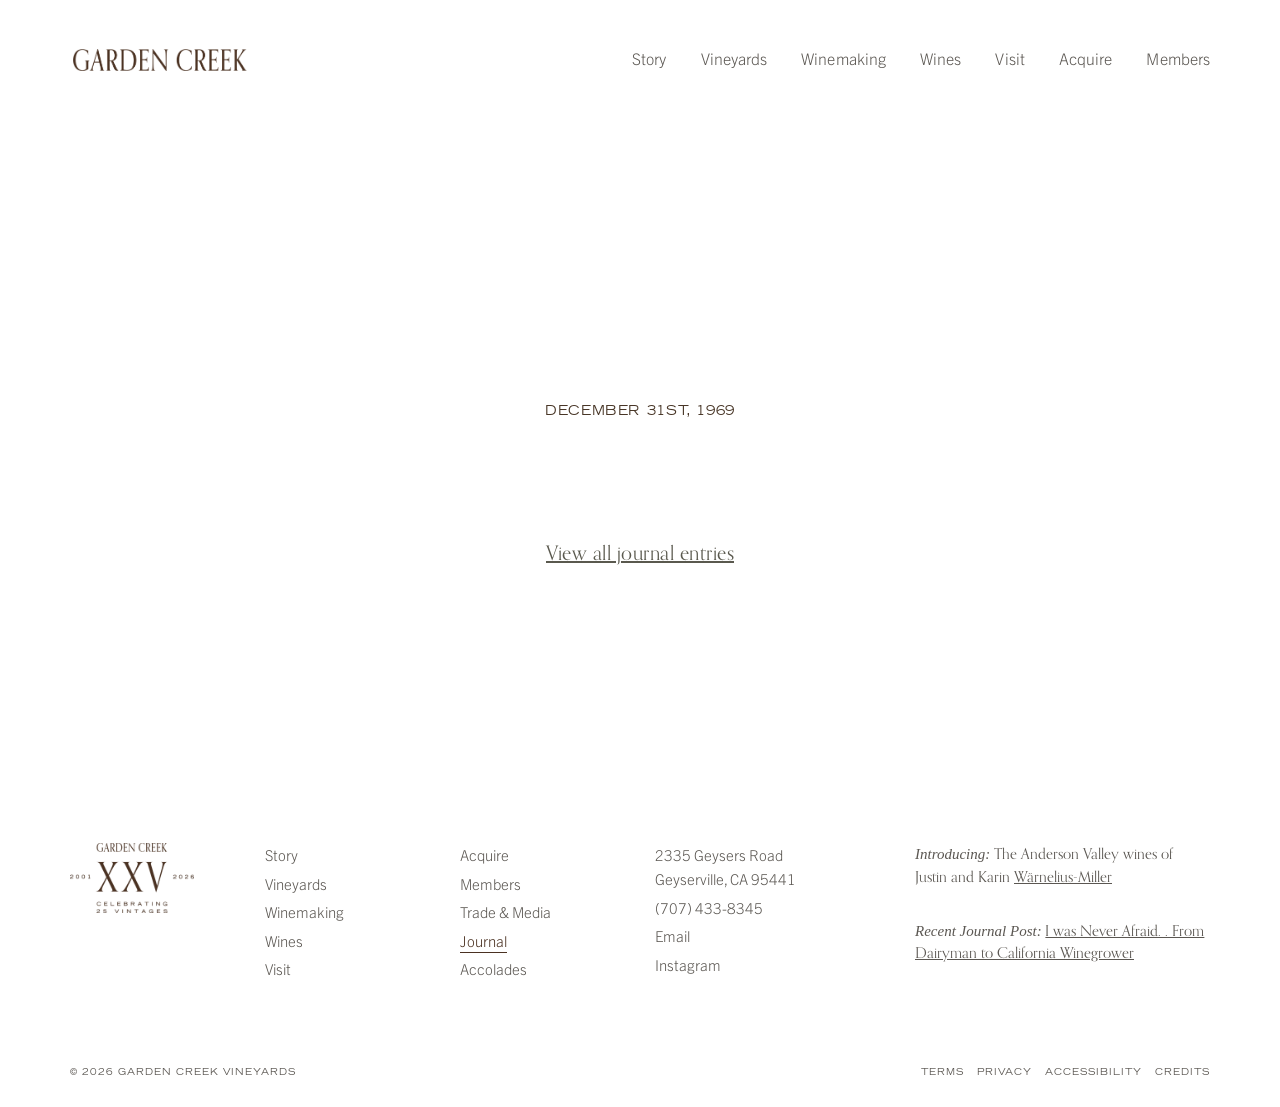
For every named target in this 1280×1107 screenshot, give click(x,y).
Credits (1182, 1072)
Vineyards (734, 58)
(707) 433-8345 (709, 907)
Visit (1009, 58)
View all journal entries (640, 553)
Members (1178, 58)
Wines (940, 58)
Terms (942, 1072)
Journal (483, 940)
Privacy (1004, 1072)
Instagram (688, 964)
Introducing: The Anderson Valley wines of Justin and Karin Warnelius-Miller (875, 868)
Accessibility (1093, 1072)
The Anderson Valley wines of (1044, 865)
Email (672, 935)
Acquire (1086, 58)
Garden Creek (160, 60)
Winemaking (843, 58)
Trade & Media (505, 911)
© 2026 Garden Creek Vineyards (183, 1072)
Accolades (493, 968)
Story (649, 58)
